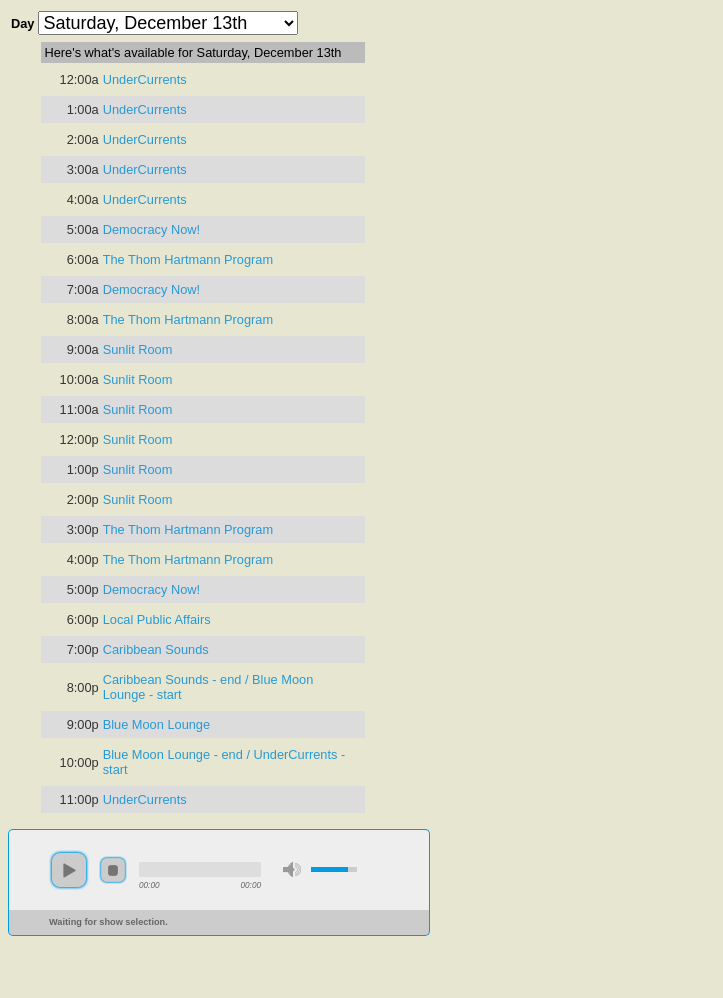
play (69, 870)
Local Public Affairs (157, 619)
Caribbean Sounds (156, 649)
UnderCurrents (145, 79)
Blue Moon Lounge (156, 724)
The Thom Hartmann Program (188, 259)
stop (113, 870)
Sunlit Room (138, 349)
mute (292, 869)
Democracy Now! (151, 229)
